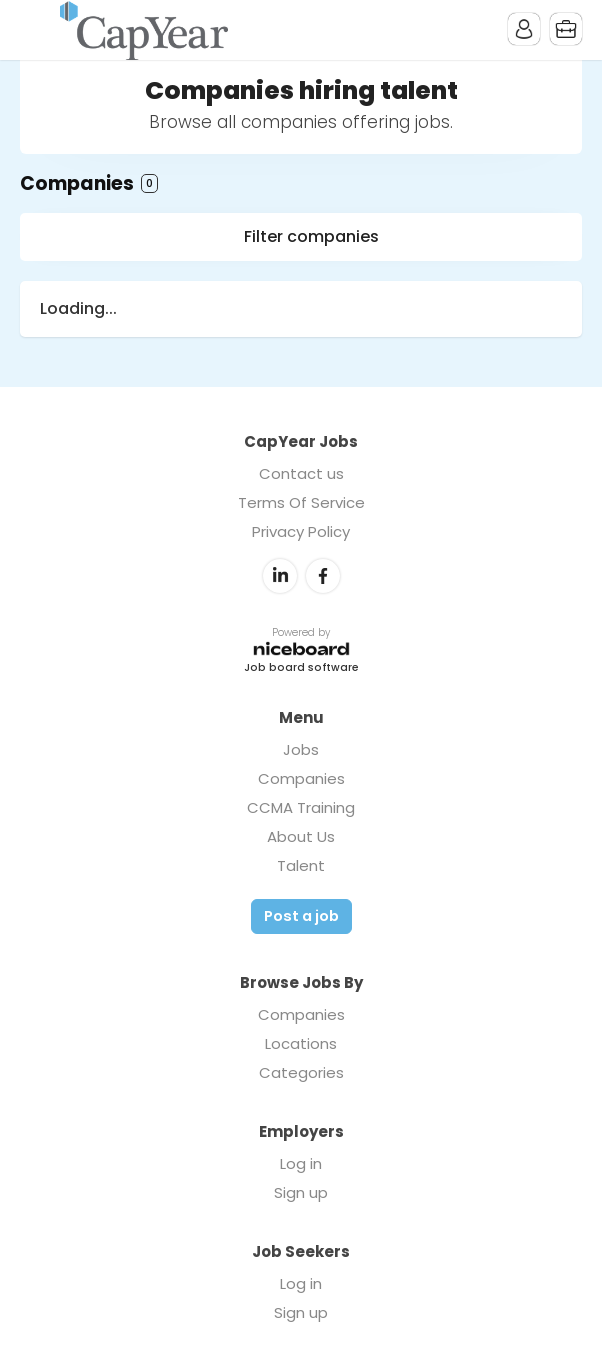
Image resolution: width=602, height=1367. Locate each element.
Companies (301, 778)
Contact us (301, 473)
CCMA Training (301, 807)
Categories (301, 1072)
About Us (301, 836)
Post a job (301, 916)
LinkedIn (280, 576)
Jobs (301, 749)
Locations (301, 1043)
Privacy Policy (301, 531)
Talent (301, 865)
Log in (301, 1163)
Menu (35, 30)
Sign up (301, 1192)
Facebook (323, 576)
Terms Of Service (301, 502)
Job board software (301, 668)
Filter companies (311, 236)
